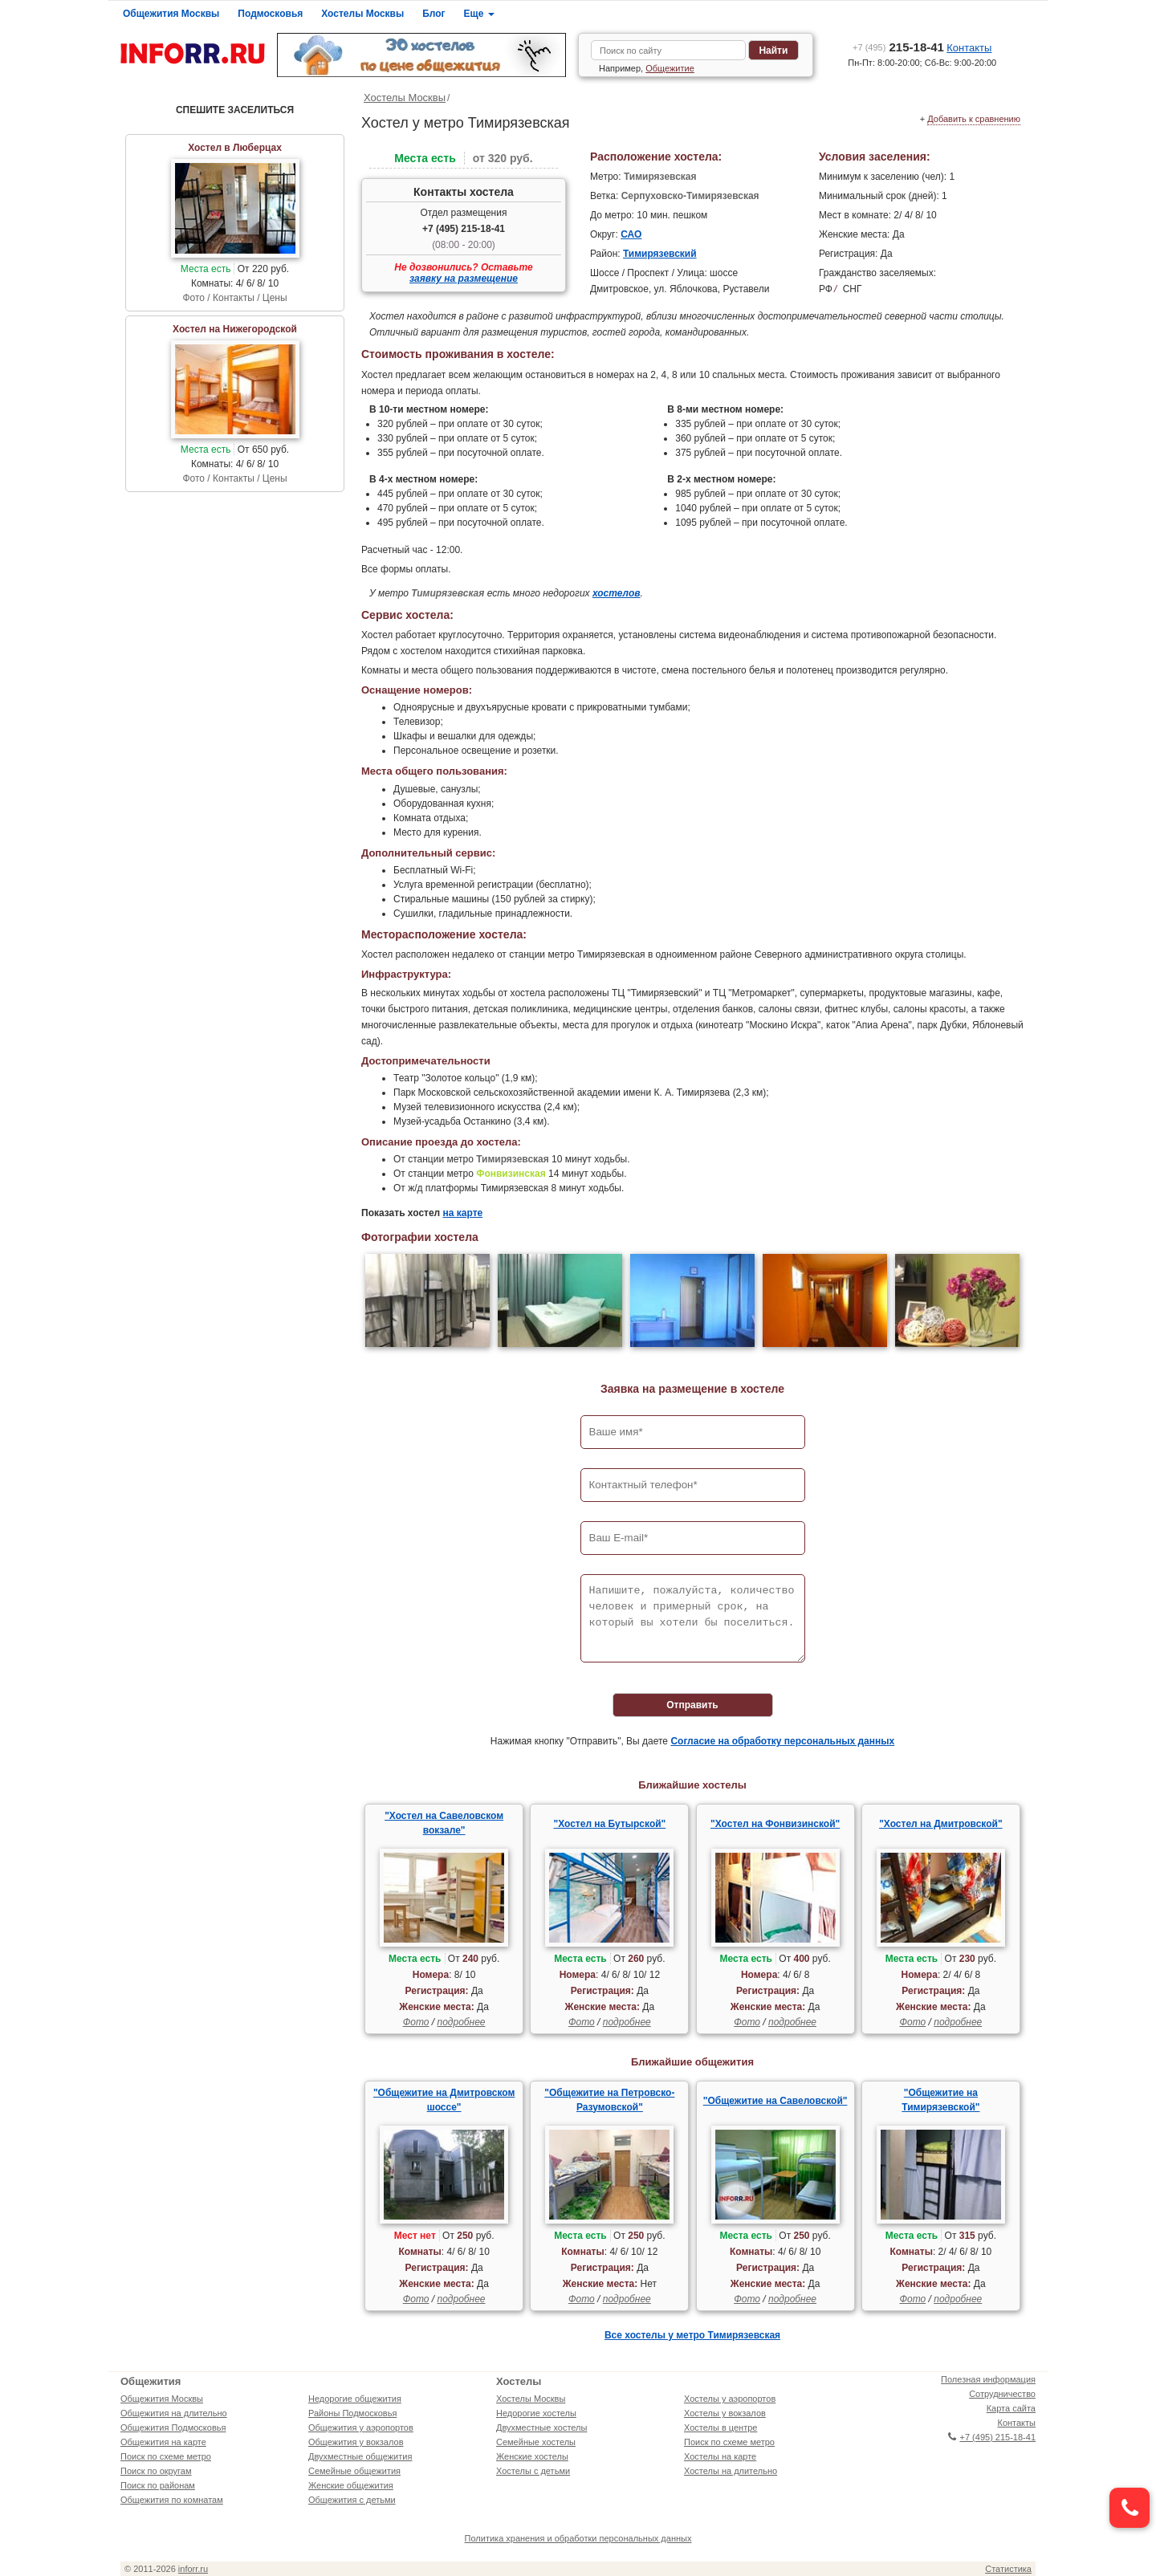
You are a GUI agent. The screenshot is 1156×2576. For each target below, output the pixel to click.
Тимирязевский (660, 253)
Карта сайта (1011, 2408)
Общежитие (669, 68)
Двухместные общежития (360, 2456)
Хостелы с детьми (533, 2471)
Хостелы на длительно (730, 2471)
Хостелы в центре (720, 2427)
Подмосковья (270, 13)
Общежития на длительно (173, 2413)
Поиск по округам (156, 2471)
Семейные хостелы (536, 2442)
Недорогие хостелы (536, 2413)
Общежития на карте (163, 2442)
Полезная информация (988, 2379)
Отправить (692, 1705)
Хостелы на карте (720, 2456)
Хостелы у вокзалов (725, 2413)
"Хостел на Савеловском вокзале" (444, 1823)
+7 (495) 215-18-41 (463, 228)
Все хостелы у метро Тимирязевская (692, 2335)
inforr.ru (193, 2569)
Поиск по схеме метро (165, 2456)
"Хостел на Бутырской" (609, 1823)
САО (631, 234)
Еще (479, 13)
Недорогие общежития (354, 2398)
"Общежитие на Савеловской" (775, 2100)
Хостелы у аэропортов (729, 2398)
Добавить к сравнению (973, 119)
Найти (773, 50)
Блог (433, 13)
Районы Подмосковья (352, 2413)
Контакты (968, 48)
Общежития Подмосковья (173, 2427)
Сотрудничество (1002, 2394)
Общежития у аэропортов (360, 2427)
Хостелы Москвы (362, 13)
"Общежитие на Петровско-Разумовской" (609, 2100)
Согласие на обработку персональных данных (782, 1741)
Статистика (1008, 2569)
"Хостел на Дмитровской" (940, 1823)
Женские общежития (350, 2485)
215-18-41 (898, 47)
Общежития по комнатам (171, 2500)
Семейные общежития (354, 2471)
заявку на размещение (463, 278)
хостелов (616, 593)
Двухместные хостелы (541, 2427)
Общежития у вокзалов (355, 2442)
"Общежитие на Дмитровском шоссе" (444, 2100)
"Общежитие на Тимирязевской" (940, 2100)
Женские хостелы (532, 2456)
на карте (463, 1213)
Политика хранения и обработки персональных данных (578, 2538)
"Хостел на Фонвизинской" (775, 1823)
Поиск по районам (157, 2485)
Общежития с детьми (352, 2500)
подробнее (461, 2022)
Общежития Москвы (171, 13)
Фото (416, 2022)
